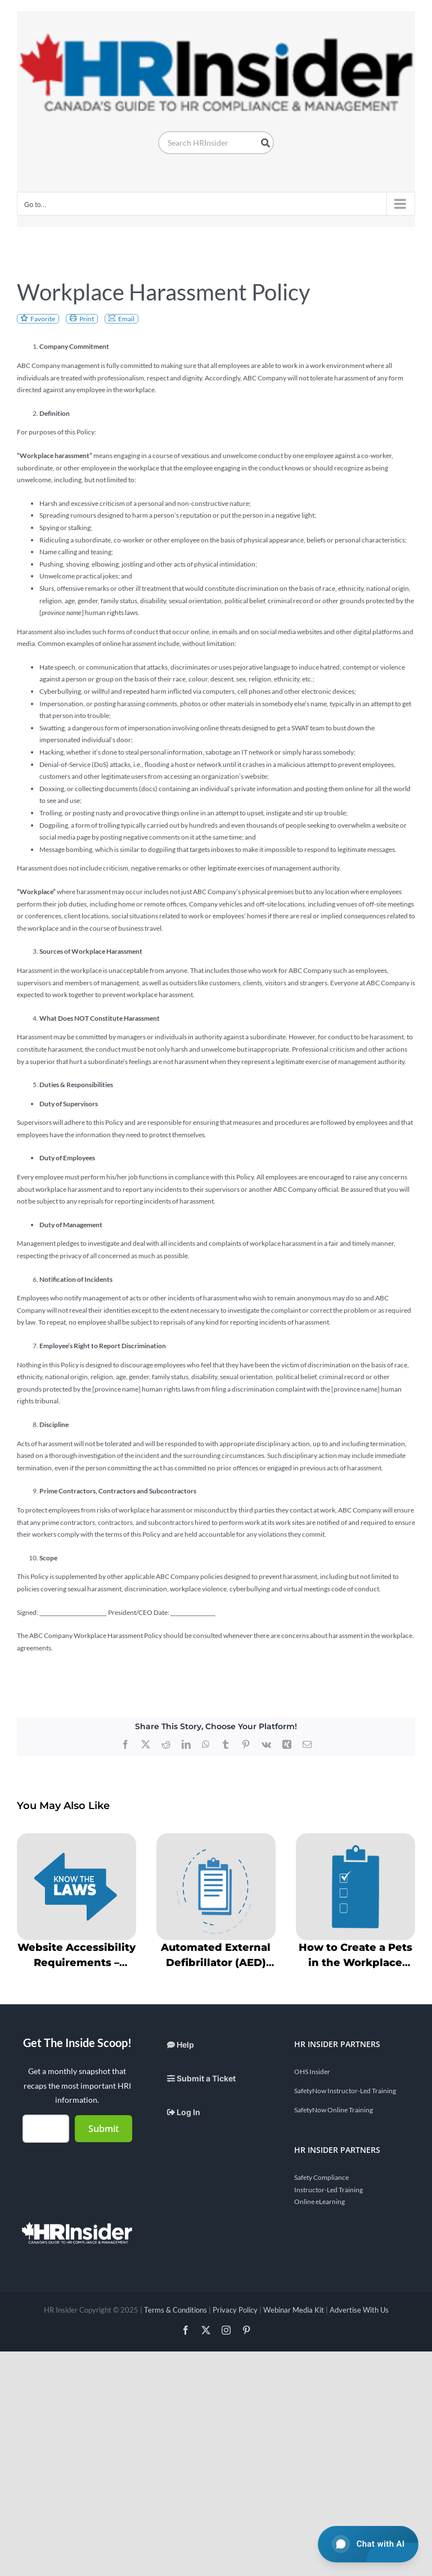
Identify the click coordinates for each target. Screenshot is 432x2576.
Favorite (42, 319)
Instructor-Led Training (328, 2189)
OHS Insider (312, 2071)
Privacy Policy (235, 2309)
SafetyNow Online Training (333, 2110)
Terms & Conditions (175, 2309)
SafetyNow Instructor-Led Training (345, 2090)
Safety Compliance (321, 2177)
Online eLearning (319, 2201)
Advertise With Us (359, 2309)
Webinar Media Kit (293, 2309)
